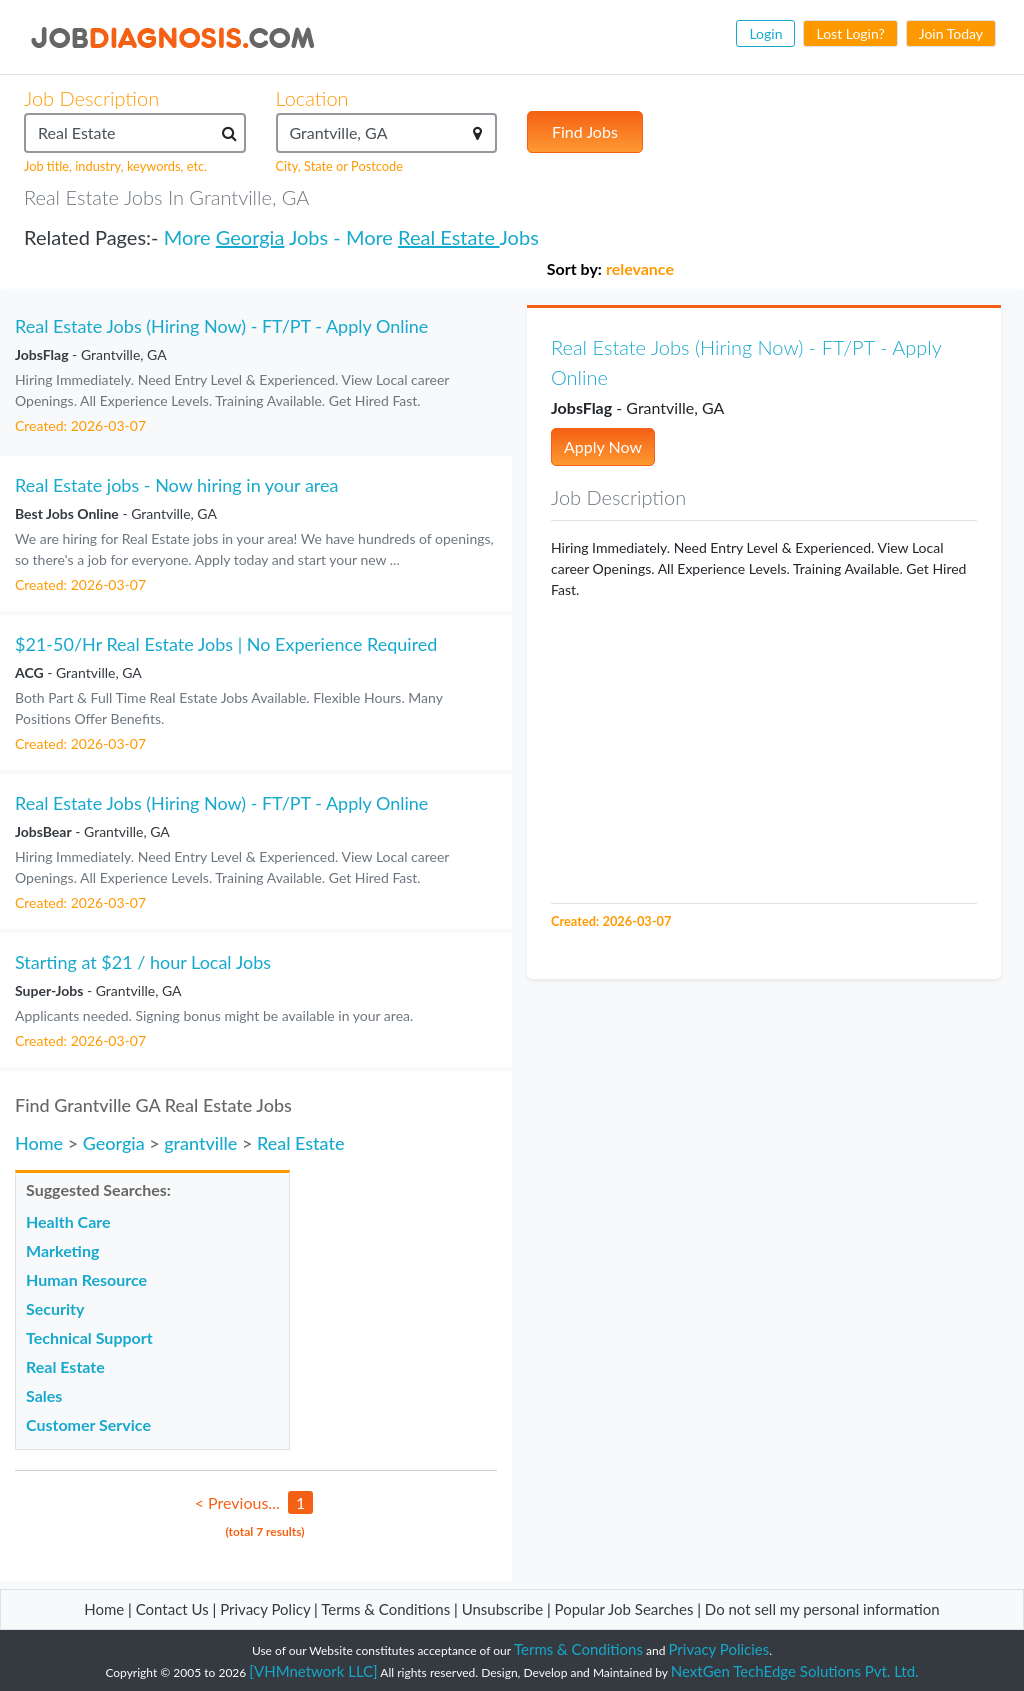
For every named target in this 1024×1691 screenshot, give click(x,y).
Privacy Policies (719, 1649)
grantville (200, 1143)
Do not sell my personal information (822, 1609)
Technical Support (89, 1337)
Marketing (62, 1250)
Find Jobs (585, 131)
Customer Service (88, 1424)
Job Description (91, 98)
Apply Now (603, 446)
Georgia (250, 237)
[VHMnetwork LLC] (313, 1671)
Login (765, 33)
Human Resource (86, 1279)
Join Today (951, 33)
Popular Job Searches (624, 1609)
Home (39, 1143)
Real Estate (448, 237)
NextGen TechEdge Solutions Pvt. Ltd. (795, 1671)
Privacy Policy (265, 1609)
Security (55, 1308)
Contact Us (172, 1609)
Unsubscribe (502, 1609)
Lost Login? (850, 33)
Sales (44, 1395)
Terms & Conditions (387, 1609)
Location (312, 98)
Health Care (68, 1221)
